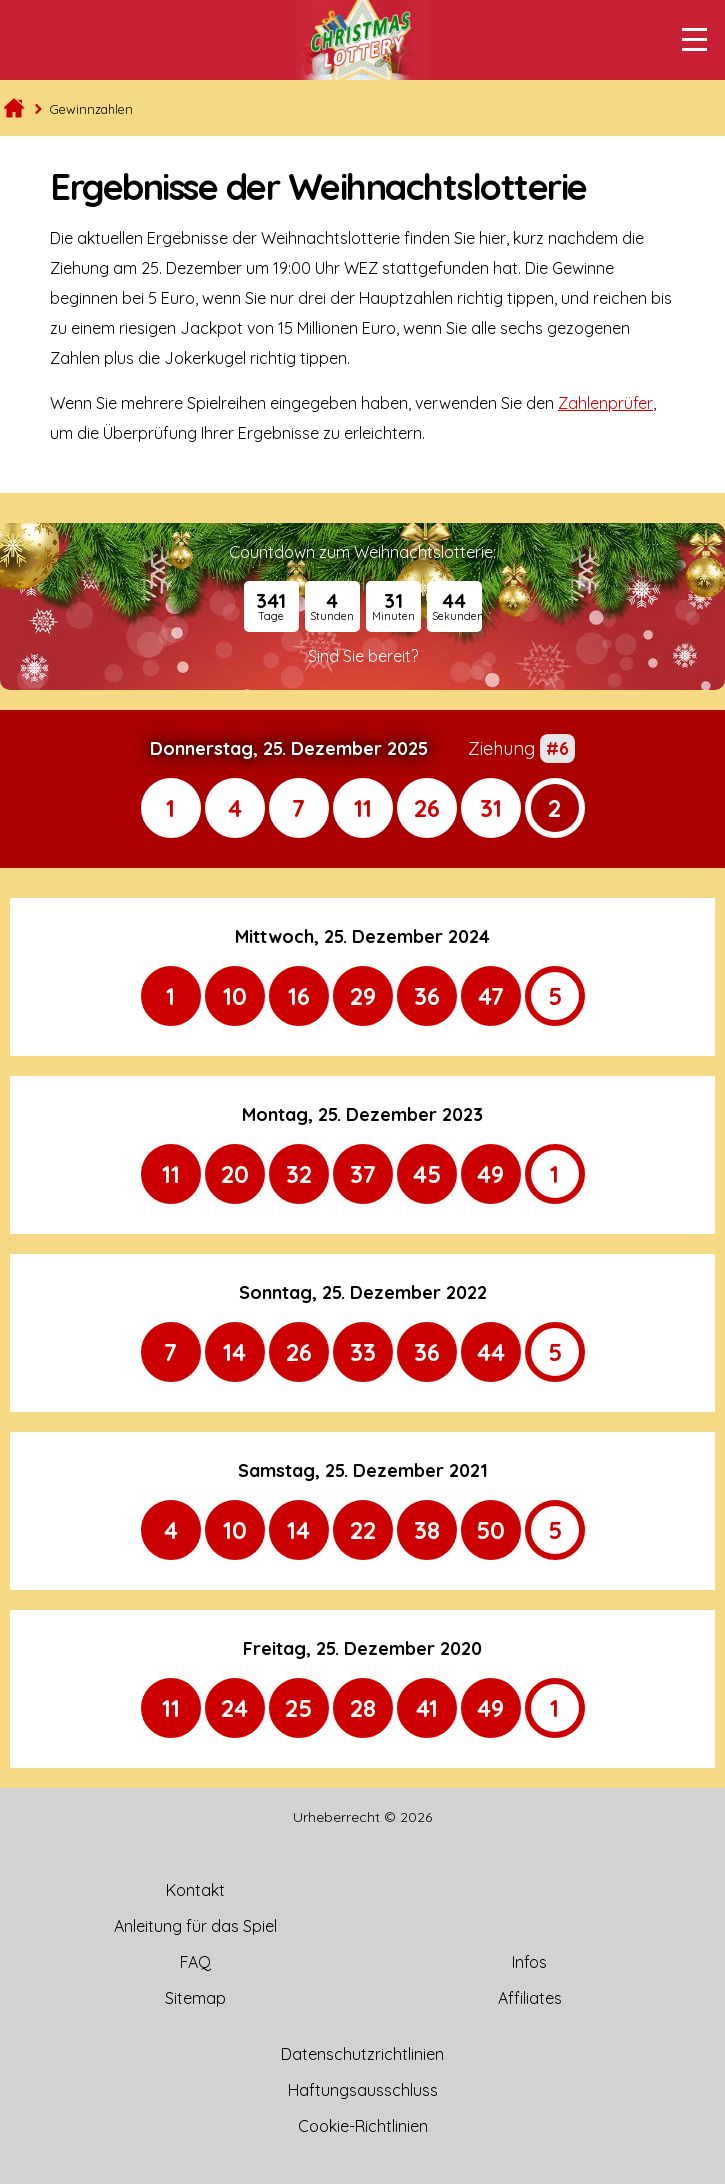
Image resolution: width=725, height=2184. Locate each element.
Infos (529, 1962)
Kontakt (195, 1890)
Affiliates (530, 1998)
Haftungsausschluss (363, 2090)
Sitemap (195, 1998)
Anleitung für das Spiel (195, 1926)
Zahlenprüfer (605, 403)
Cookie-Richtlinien (363, 2126)
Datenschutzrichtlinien (362, 2054)
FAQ (195, 1962)
